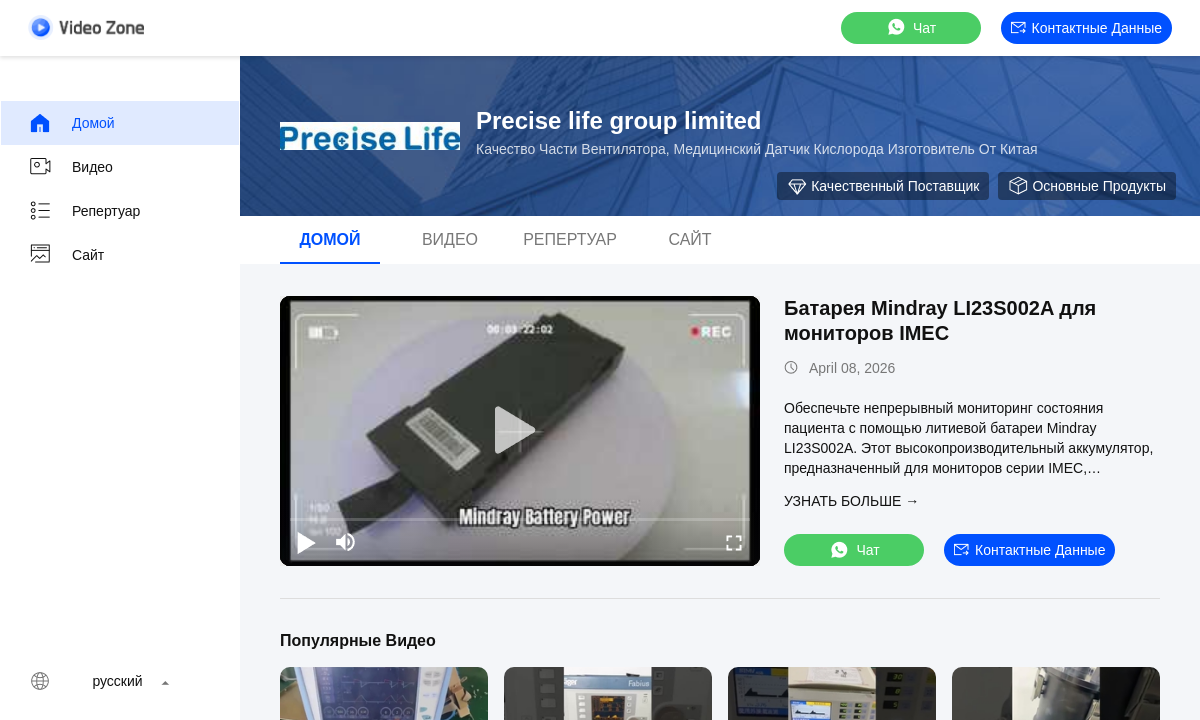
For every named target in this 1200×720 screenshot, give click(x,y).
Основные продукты (1087, 186)
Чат (910, 27)
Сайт (66, 255)
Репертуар (84, 211)
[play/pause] (306, 542)
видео (70, 167)
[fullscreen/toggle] (734, 542)
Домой (71, 123)
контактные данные (1086, 28)
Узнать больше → (851, 501)
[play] (520, 431)
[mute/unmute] (346, 542)
